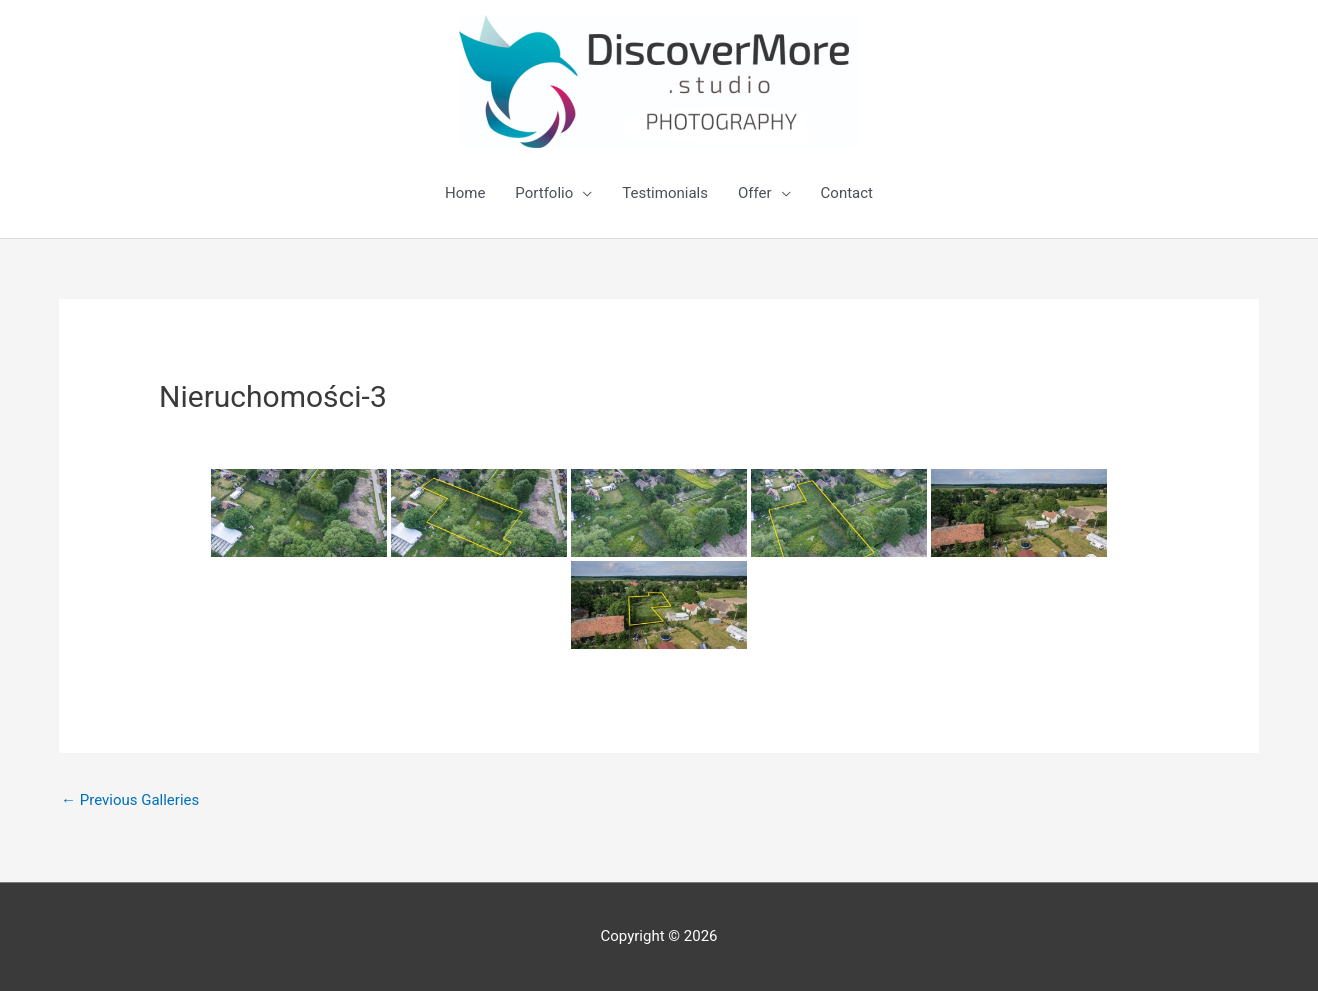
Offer (755, 193)
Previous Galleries (130, 800)
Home (465, 193)
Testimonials (665, 193)
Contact (847, 193)
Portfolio (544, 193)
